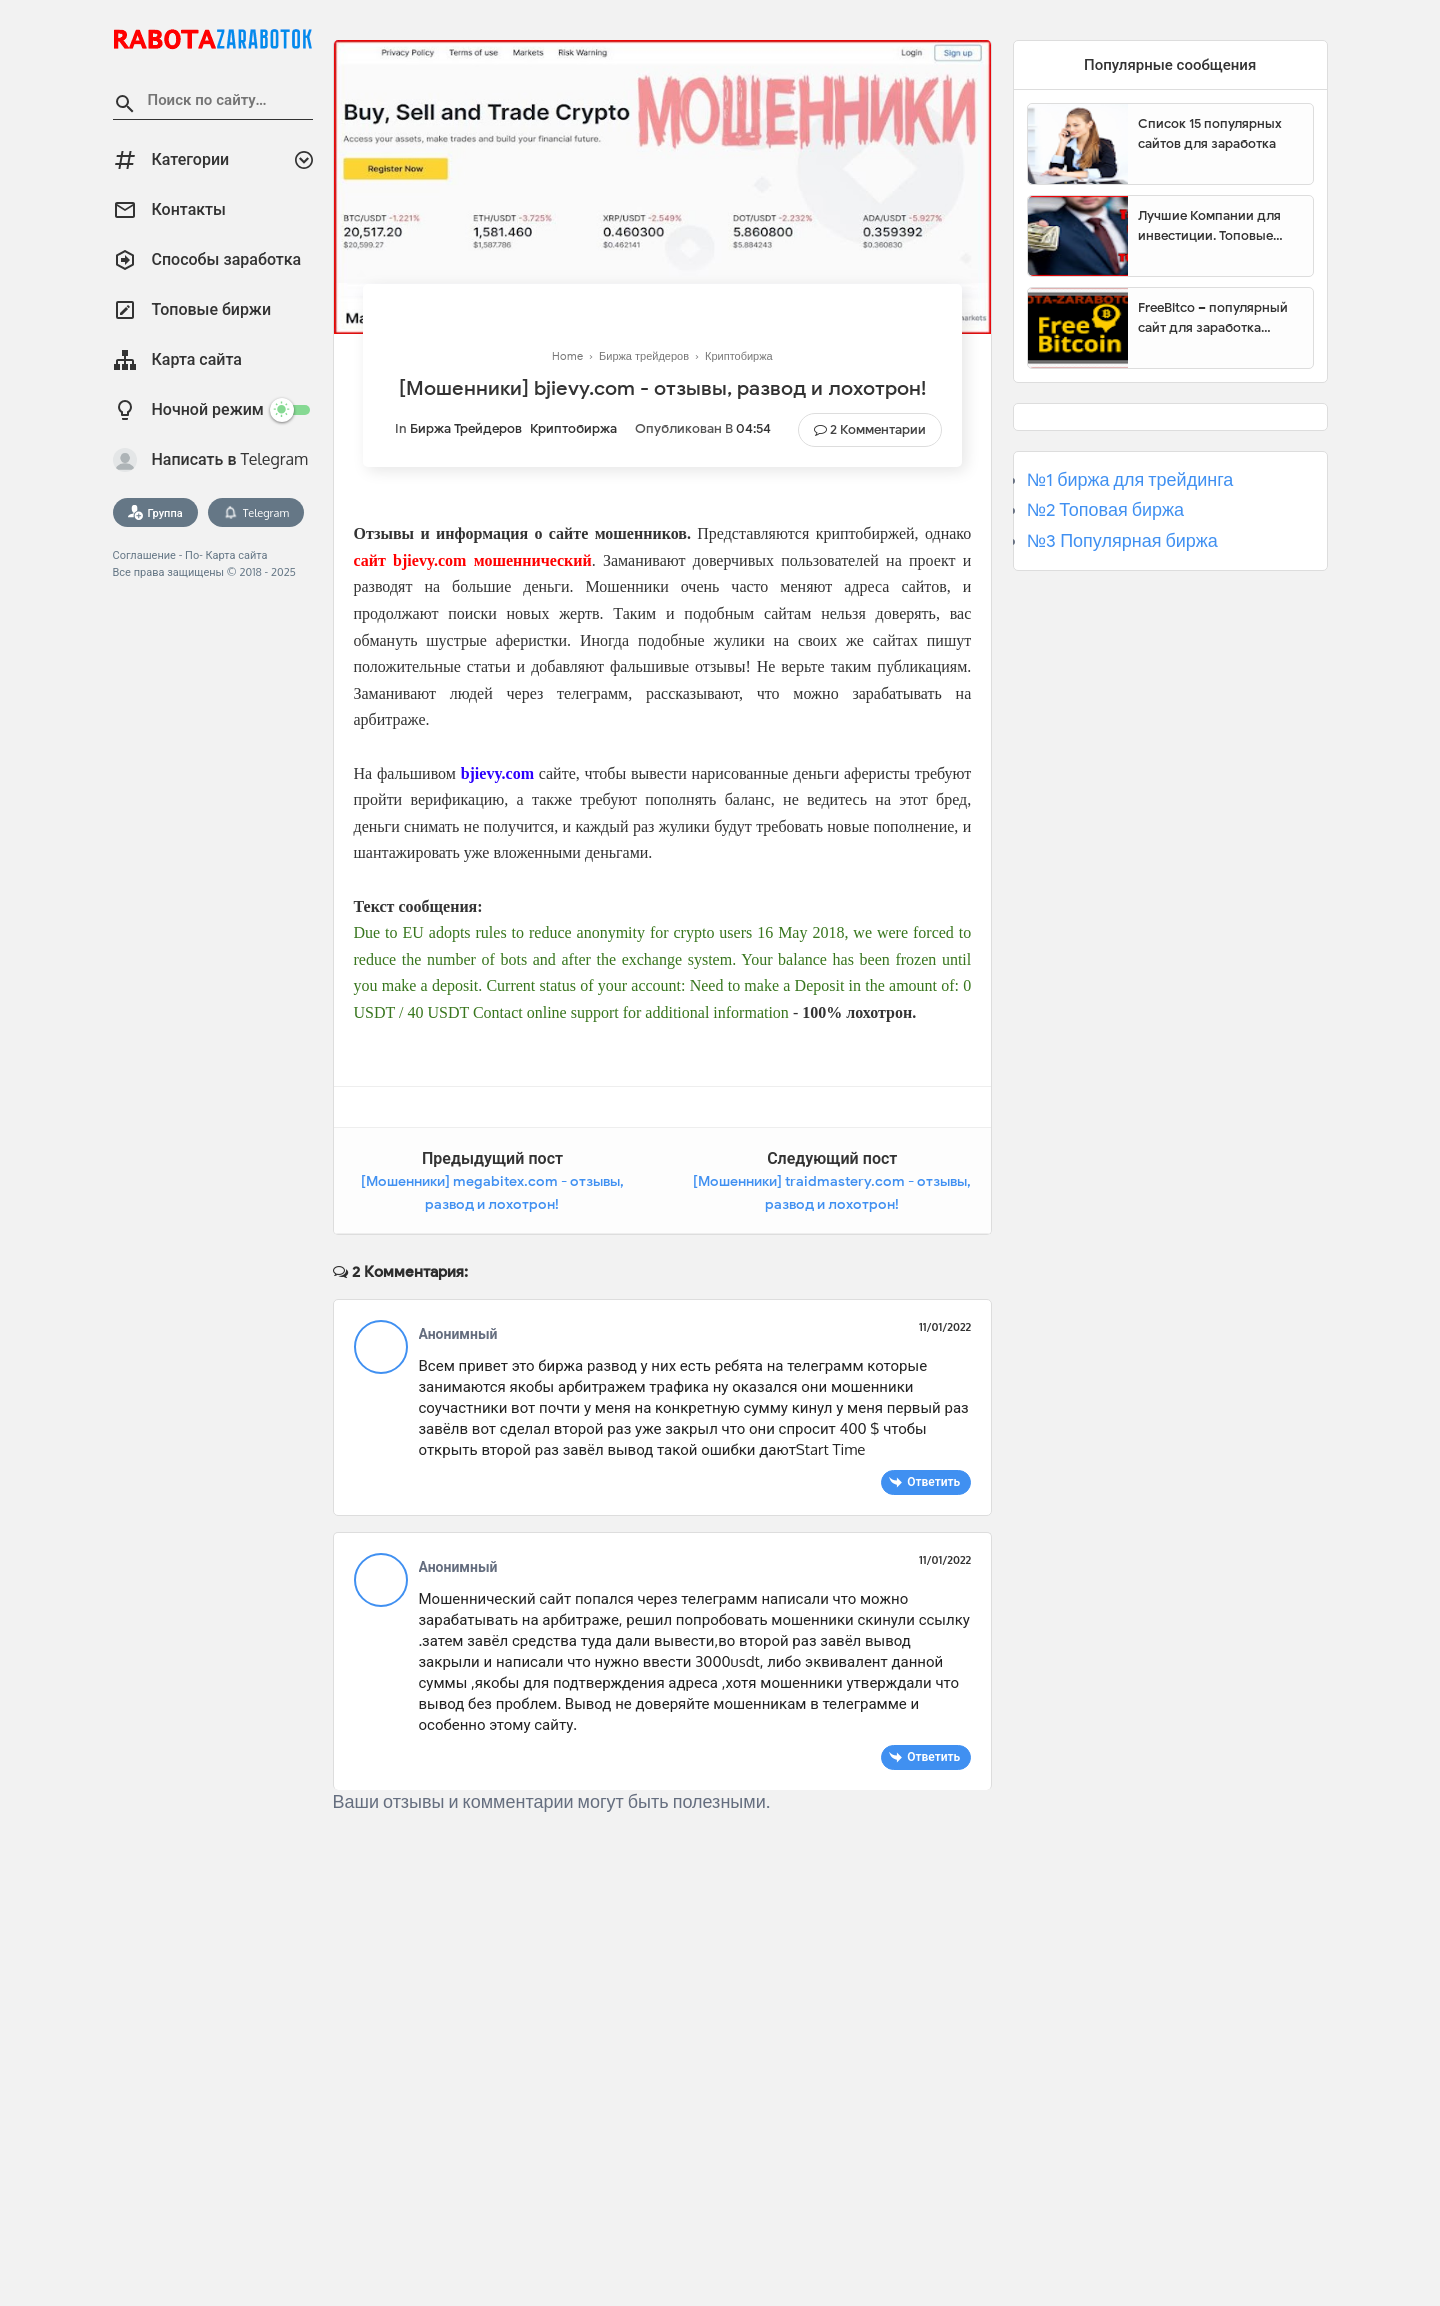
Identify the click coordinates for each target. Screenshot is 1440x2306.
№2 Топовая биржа (1105, 510)
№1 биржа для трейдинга (1130, 480)
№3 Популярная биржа (1122, 541)
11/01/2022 (945, 1327)
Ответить (933, 1481)
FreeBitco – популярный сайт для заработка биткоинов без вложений (1218, 318)
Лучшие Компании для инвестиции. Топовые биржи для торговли (1209, 226)
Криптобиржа (573, 428)
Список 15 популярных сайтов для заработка (1210, 133)
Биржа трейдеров (466, 428)
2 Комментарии (878, 429)
